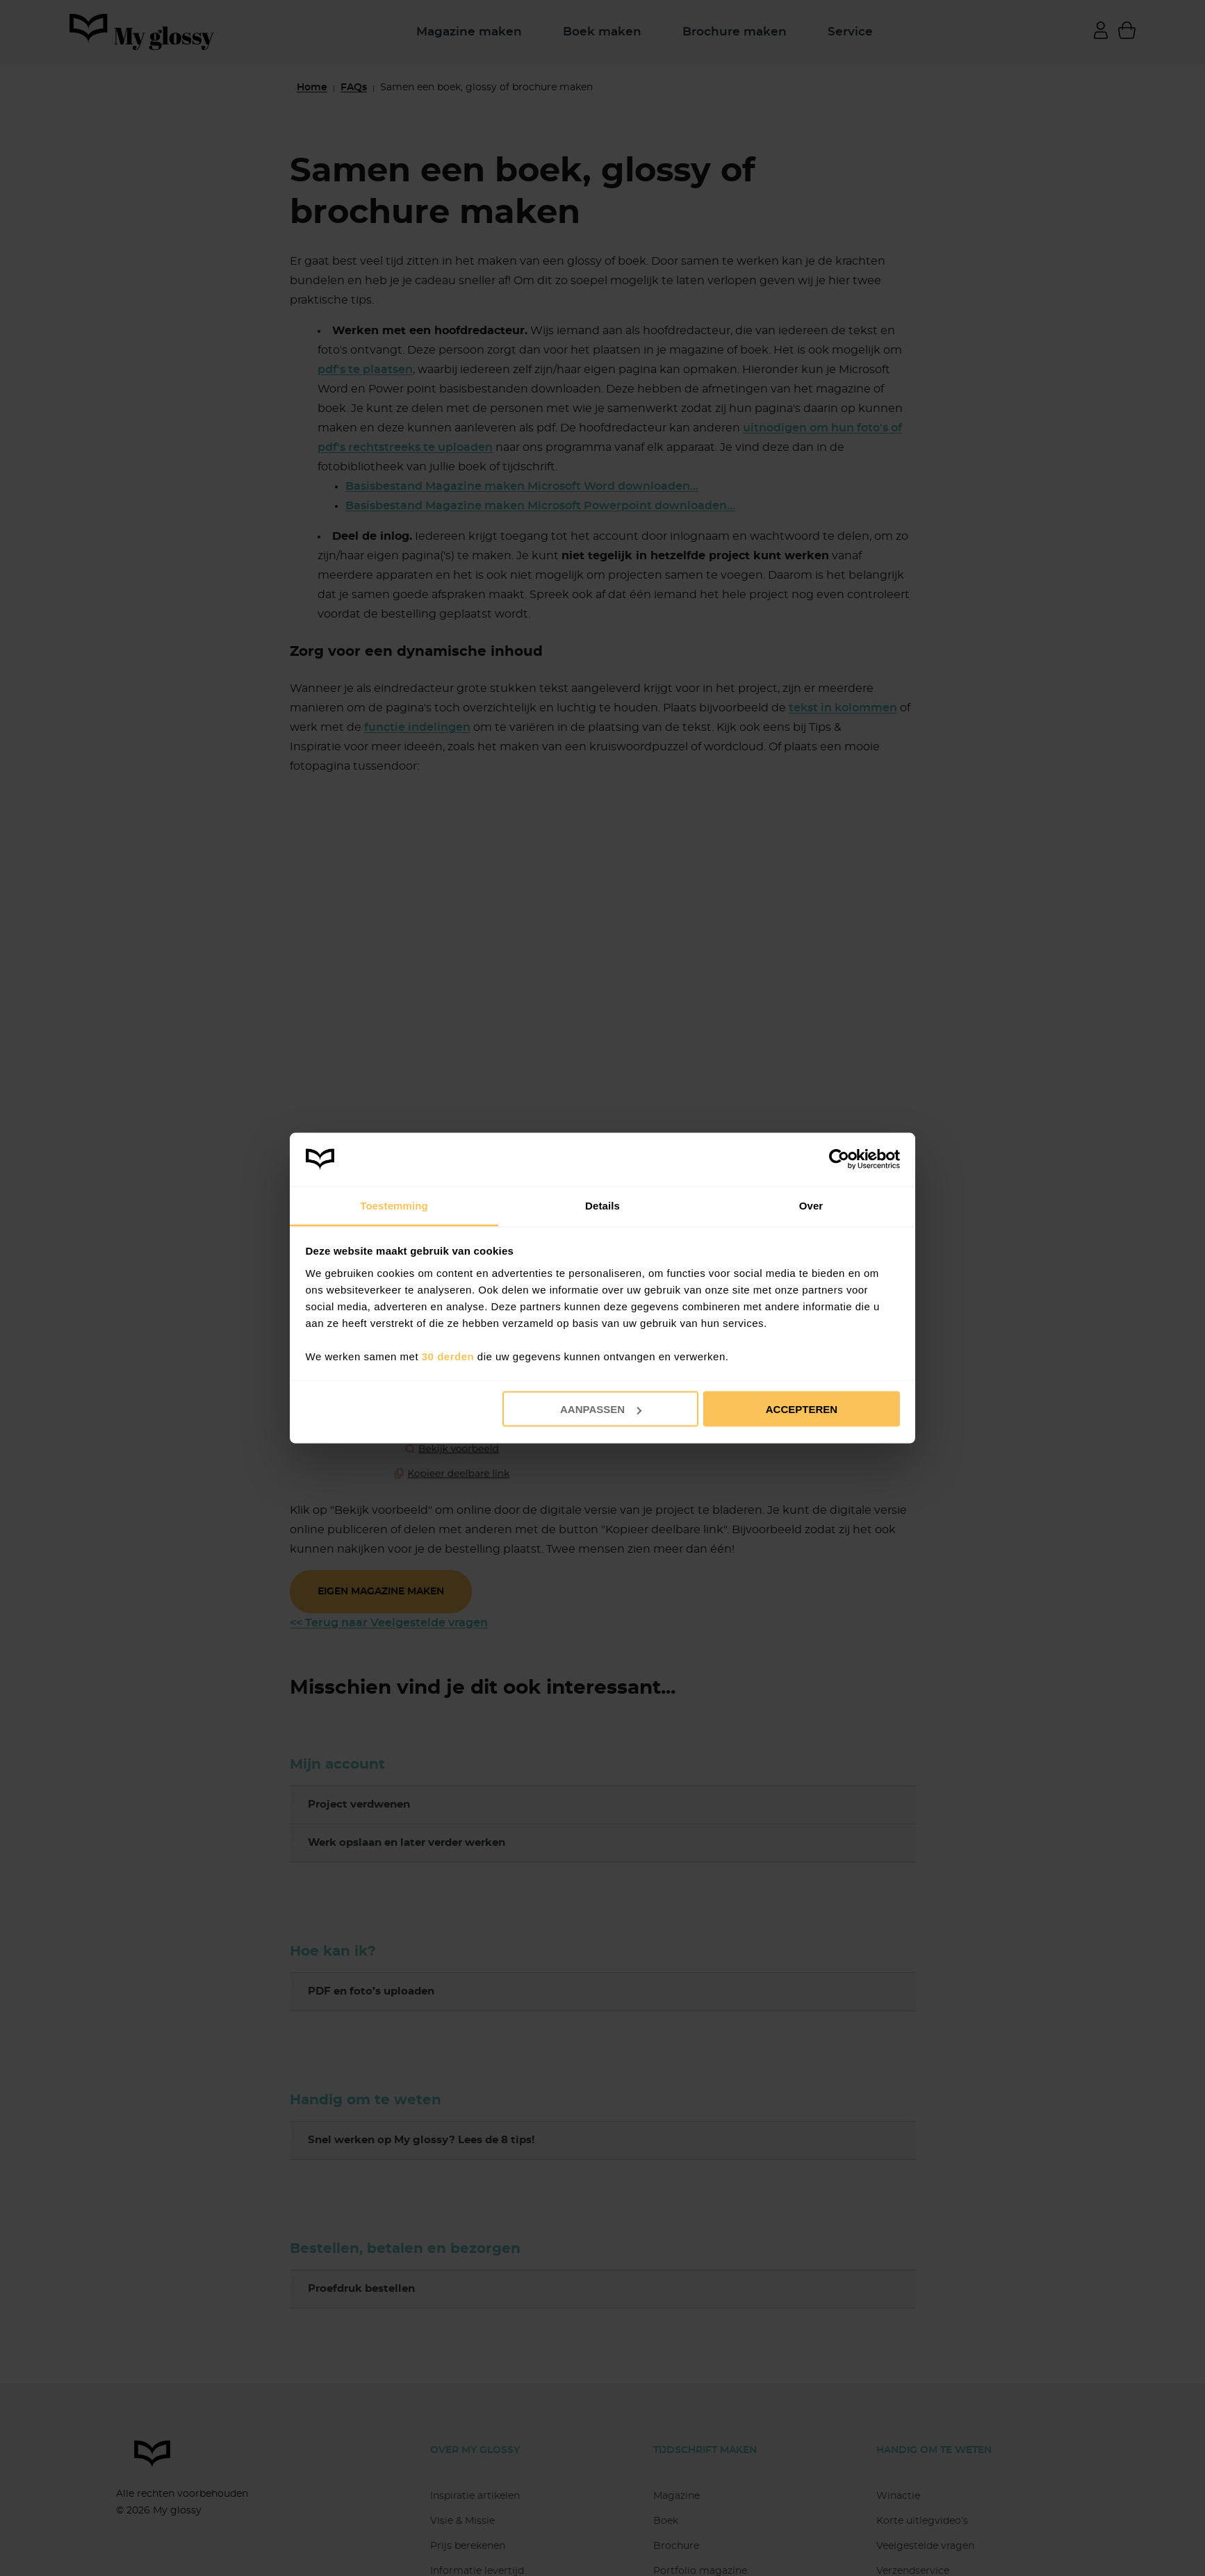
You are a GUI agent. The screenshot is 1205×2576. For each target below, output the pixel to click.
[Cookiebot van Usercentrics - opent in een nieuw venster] (839, 1159)
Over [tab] (811, 1205)
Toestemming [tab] (394, 1205)
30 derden (448, 1356)
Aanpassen (600, 1409)
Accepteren (801, 1409)
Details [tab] (602, 1205)
